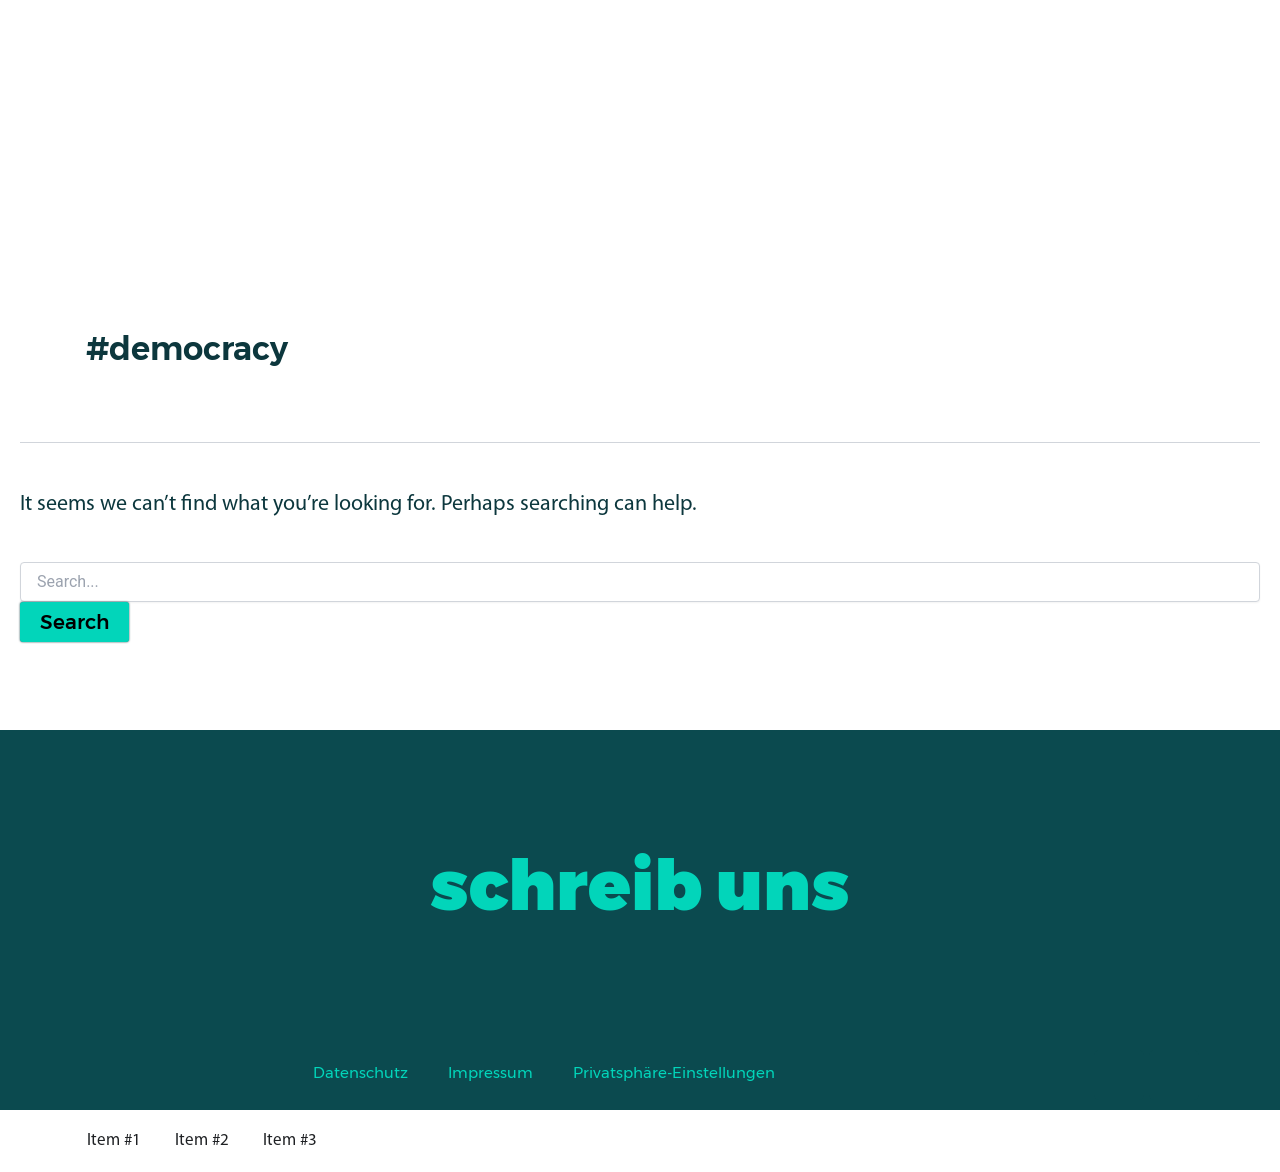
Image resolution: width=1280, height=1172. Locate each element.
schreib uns (640, 885)
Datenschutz (360, 1072)
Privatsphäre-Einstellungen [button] (674, 1072)
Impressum (490, 1072)
